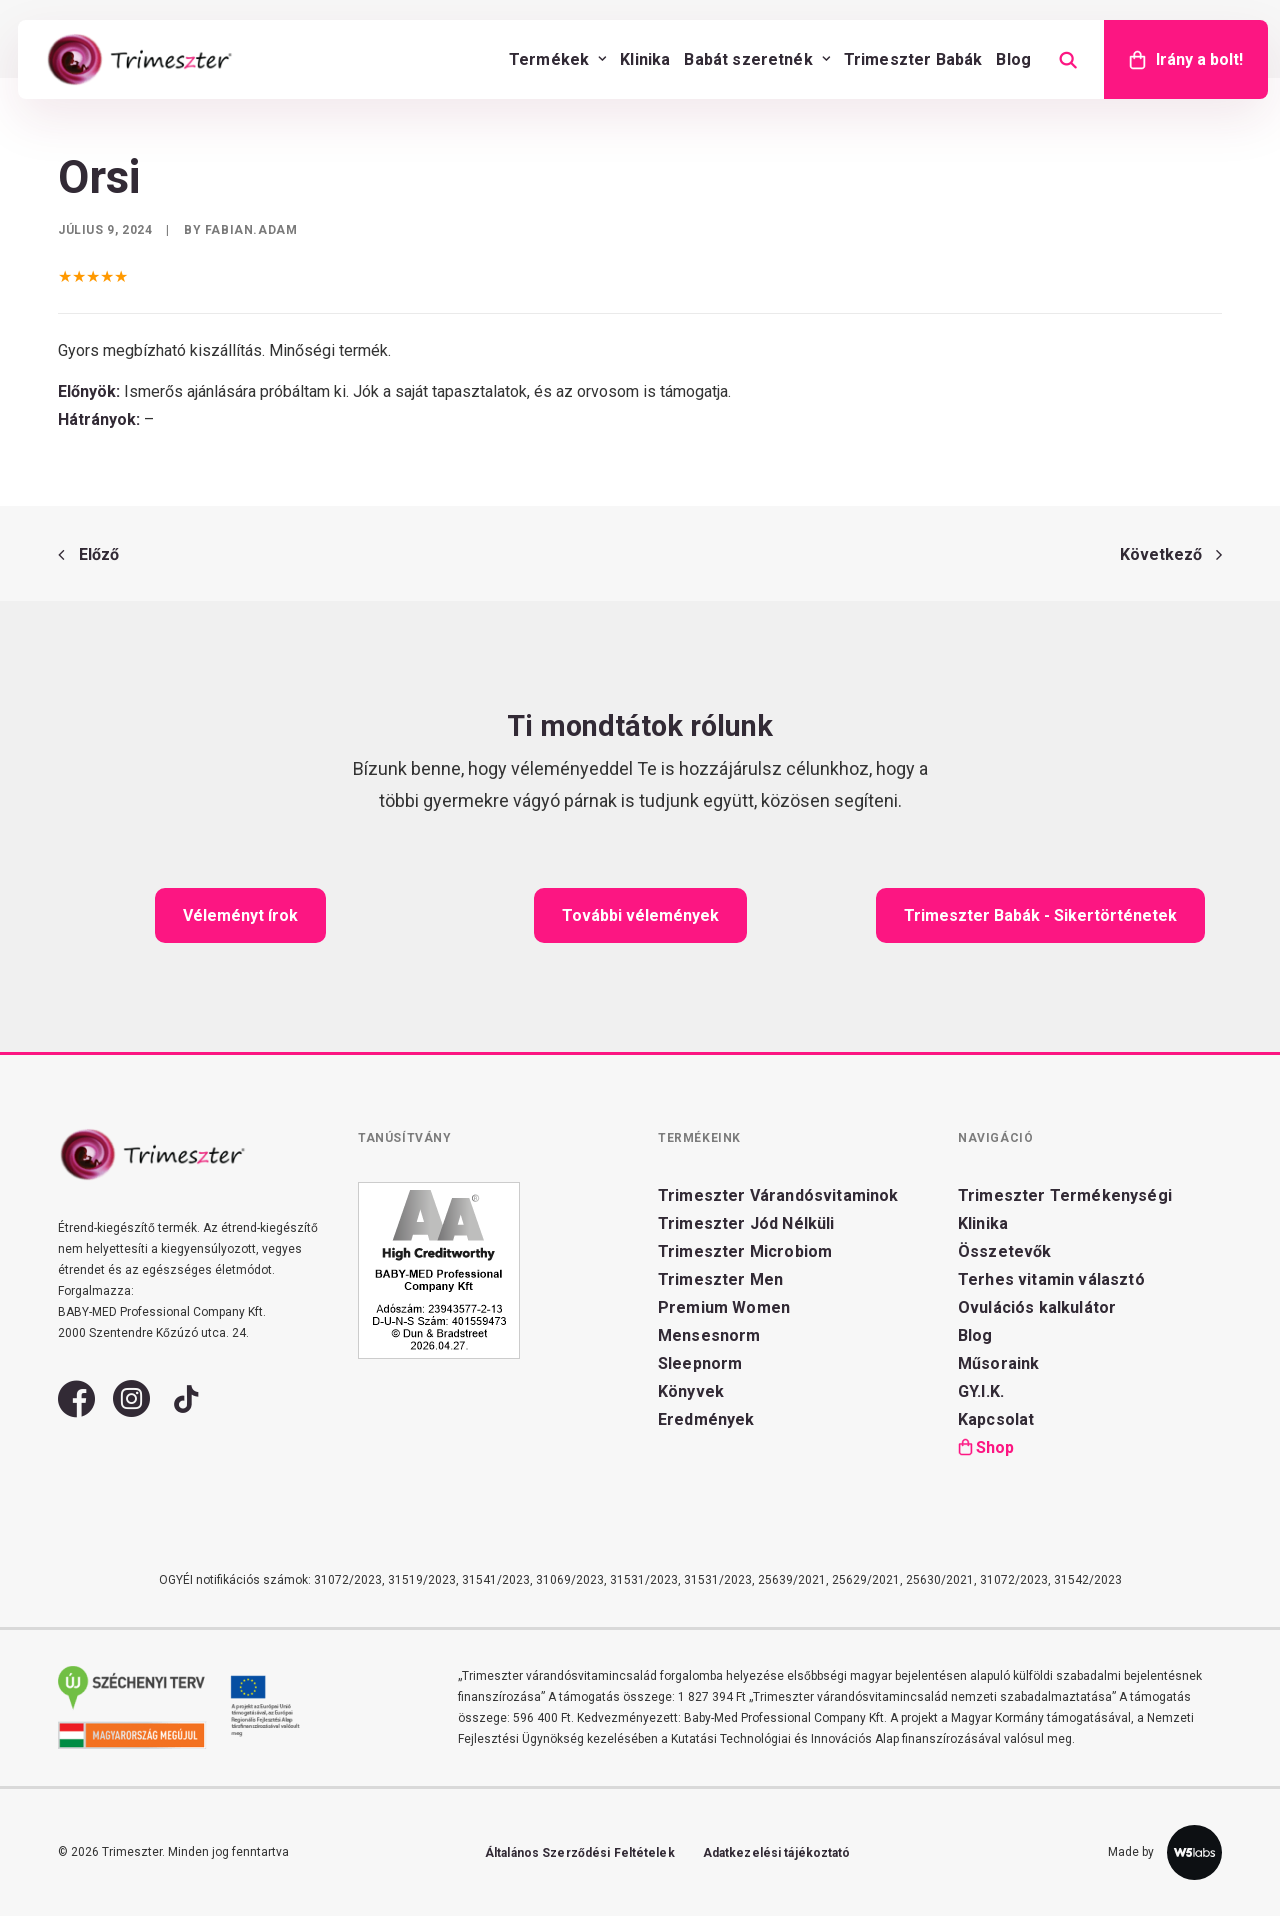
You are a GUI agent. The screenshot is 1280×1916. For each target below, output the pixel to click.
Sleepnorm (700, 1363)
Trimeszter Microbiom (745, 1251)
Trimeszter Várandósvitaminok (778, 1195)
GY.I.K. (981, 1391)
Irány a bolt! (1199, 59)
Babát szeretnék (756, 59)
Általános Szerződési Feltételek (580, 1853)
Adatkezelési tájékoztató (777, 1853)
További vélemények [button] (640, 915)
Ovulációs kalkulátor (1037, 1307)
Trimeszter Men (720, 1279)
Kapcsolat (996, 1419)
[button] (76, 1409)
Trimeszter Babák (913, 59)
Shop (995, 1447)
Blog (1013, 59)
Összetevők (1005, 1251)
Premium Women (724, 1307)
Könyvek (691, 1391)
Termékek (557, 59)
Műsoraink (998, 1363)
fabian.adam (251, 230)
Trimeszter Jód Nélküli (746, 1223)
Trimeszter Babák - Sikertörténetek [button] (1040, 915)
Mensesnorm (709, 1335)
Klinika (645, 59)
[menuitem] (557, 59)
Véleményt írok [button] (240, 915)
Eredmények (706, 1419)
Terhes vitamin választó (1051, 1279)
